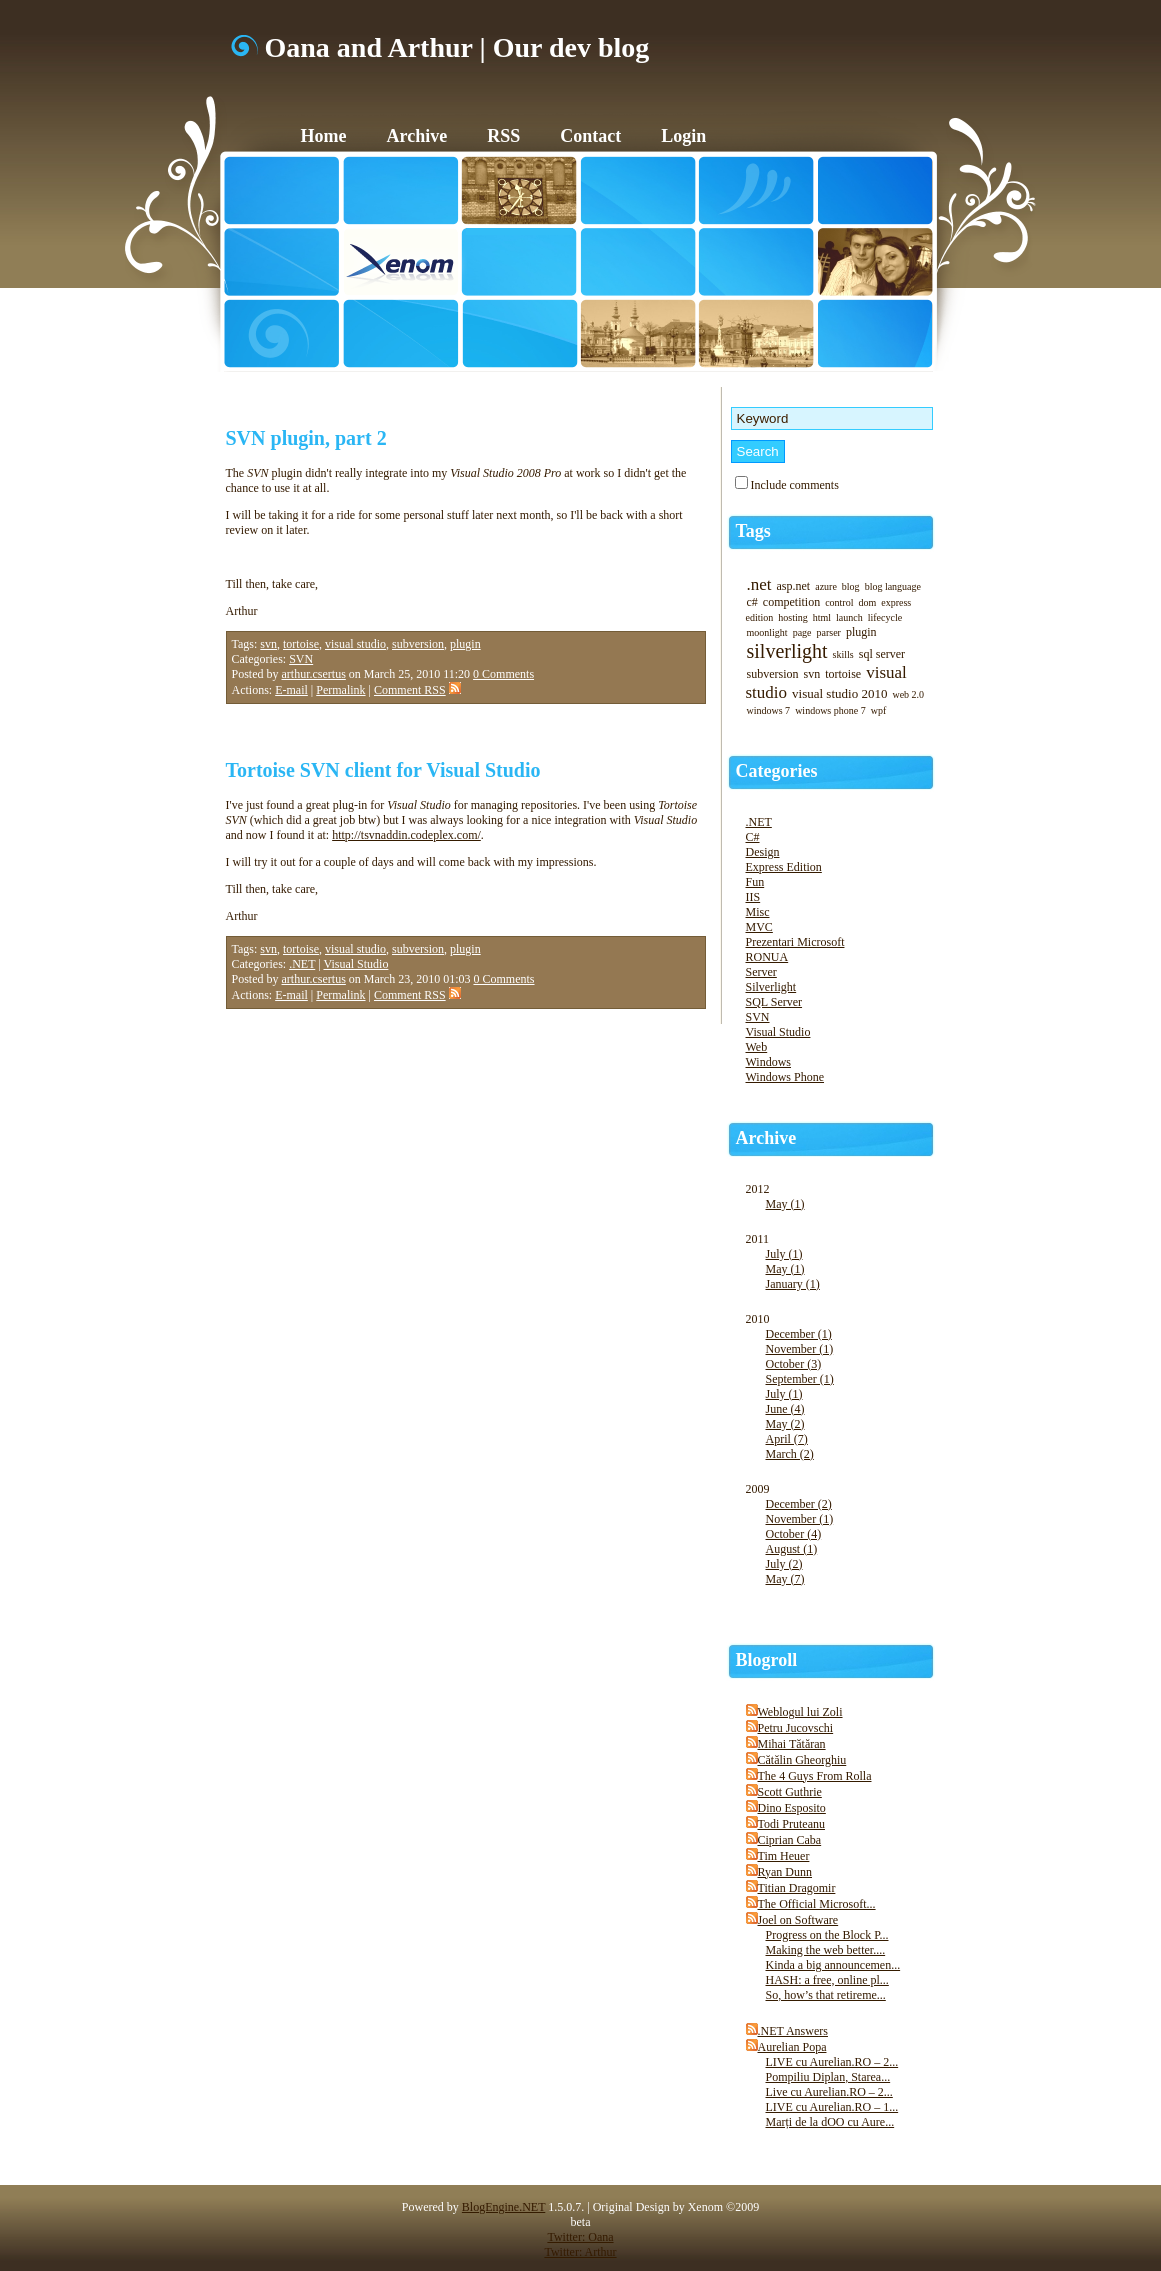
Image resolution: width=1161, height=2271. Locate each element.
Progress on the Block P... (827, 1935)
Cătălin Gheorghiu (802, 1760)
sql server (882, 654)
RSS (503, 136)
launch (849, 617)
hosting (792, 617)
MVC (759, 927)
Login (683, 136)
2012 (841, 1207)
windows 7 (769, 710)
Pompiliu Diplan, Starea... (828, 2077)
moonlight (767, 632)
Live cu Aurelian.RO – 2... (829, 2092)
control (839, 602)
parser (829, 632)
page (802, 632)
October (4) (794, 1534)
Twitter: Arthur (580, 2252)
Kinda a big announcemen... (833, 1965)
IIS (753, 897)
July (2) (784, 1564)
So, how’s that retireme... (826, 1995)
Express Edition (784, 867)
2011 (841, 1272)
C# (753, 837)
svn (268, 644)
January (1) (793, 1284)
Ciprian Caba (790, 1840)
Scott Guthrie (790, 1792)
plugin (465, 644)
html (822, 617)
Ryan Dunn (785, 1872)
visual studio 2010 (839, 693)
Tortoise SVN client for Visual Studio (383, 770)
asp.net (794, 586)
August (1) (792, 1549)
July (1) (784, 1254)
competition (791, 602)
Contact (590, 136)
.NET (302, 964)
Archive (416, 136)
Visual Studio (355, 964)
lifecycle (885, 617)
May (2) (785, 1424)
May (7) (785, 1579)
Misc (758, 912)
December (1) (799, 1334)
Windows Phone (785, 1077)
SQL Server (774, 1002)
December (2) (799, 1504)
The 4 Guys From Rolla (815, 1776)
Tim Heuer (784, 1856)
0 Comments (503, 674)
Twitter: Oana (580, 2237)
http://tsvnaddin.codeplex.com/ (406, 835)
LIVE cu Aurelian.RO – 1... (832, 2107)
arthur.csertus (314, 674)
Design (763, 852)
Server (761, 972)
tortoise (301, 644)
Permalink (340, 690)
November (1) (800, 1349)
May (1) (785, 1204)
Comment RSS (417, 690)
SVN (301, 659)
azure (826, 586)
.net (759, 584)
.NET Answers (793, 2031)
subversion (418, 644)
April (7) (787, 1439)
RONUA (767, 957)
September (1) (800, 1379)
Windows (769, 1062)
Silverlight (771, 987)
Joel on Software (798, 1920)
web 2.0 (908, 694)
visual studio (355, 644)
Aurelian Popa (792, 2047)
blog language (893, 586)
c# (752, 602)
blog (851, 586)
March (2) (790, 1454)
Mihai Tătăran (792, 1744)
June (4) (785, 1409)
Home (324, 136)
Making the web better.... (826, 1950)
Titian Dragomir (797, 1888)
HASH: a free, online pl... (827, 1980)
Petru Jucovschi (796, 1728)
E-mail (291, 690)
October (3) (794, 1364)
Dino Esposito (792, 1808)
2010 (841, 1397)
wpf (879, 710)
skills (843, 654)
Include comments (795, 485)
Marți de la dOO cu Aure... (830, 2122)
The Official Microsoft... (817, 1904)
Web (757, 1047)
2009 (841, 1544)
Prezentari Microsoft (795, 942)
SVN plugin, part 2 (306, 438)
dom (867, 602)
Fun (755, 882)
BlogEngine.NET (503, 2207)
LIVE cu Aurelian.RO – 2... (832, 2062)
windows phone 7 (830, 710)
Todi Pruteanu (791, 1824)
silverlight (787, 651)
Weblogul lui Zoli (800, 1712)
